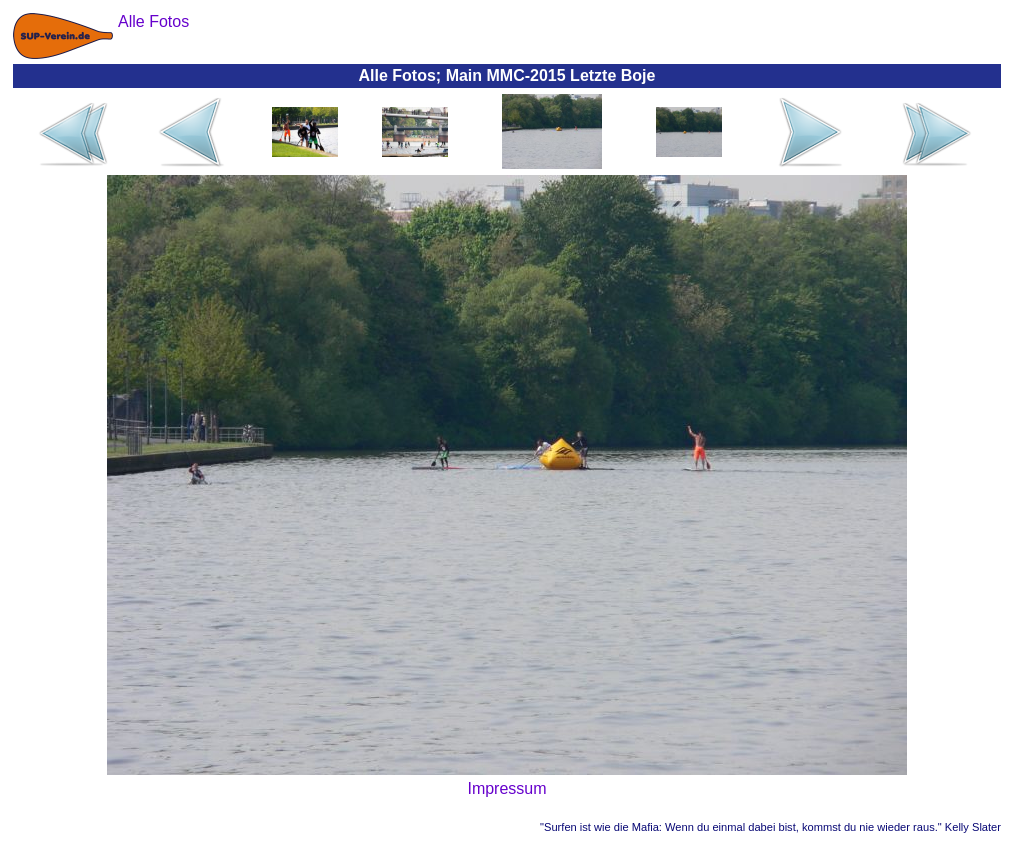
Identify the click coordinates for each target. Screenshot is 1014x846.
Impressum (506, 788)
